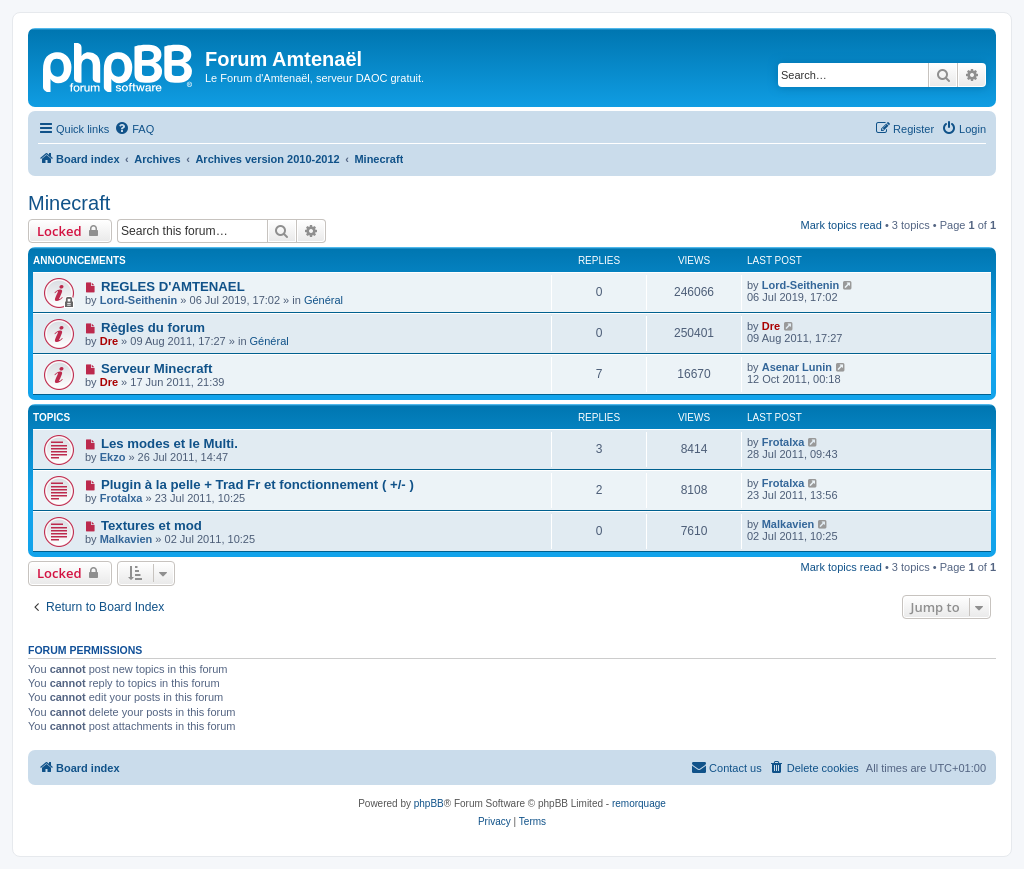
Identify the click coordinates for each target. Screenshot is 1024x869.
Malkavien (126, 539)
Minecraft (69, 203)
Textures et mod (151, 525)
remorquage (639, 803)
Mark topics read (841, 225)
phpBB (429, 803)
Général (323, 300)
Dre (109, 341)
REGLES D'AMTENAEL (173, 286)
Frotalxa (783, 442)
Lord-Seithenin (139, 300)
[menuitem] (134, 129)
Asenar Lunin (797, 367)
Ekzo (113, 457)
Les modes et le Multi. (169, 443)
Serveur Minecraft (156, 368)
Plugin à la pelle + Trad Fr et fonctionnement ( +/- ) (257, 484)
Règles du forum (153, 327)
